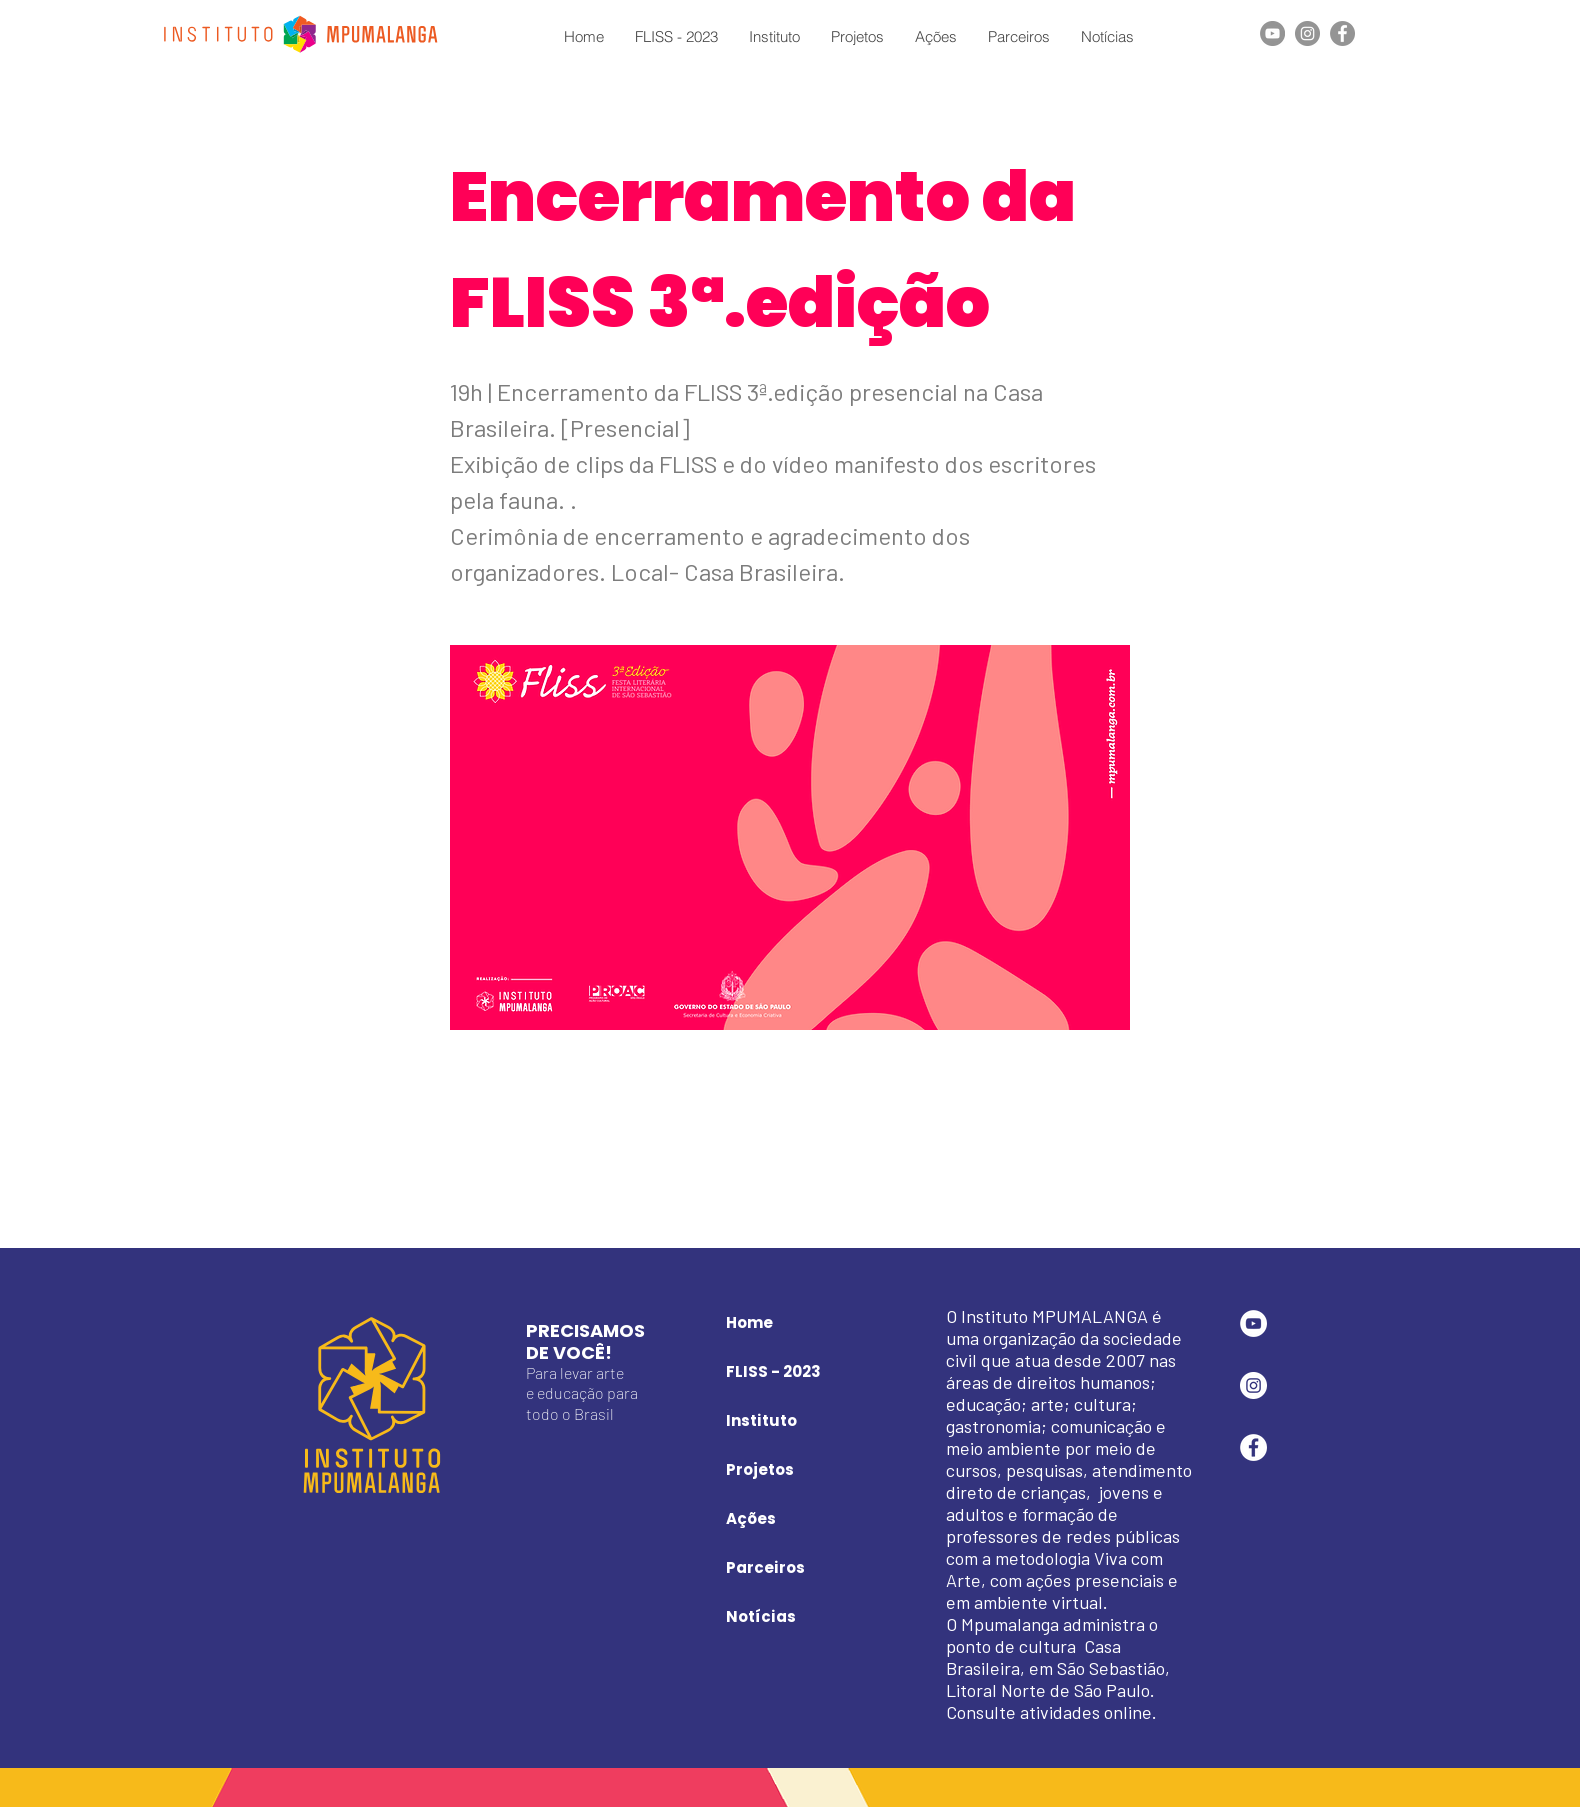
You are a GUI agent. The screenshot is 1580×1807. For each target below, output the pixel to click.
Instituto (761, 1420)
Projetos (760, 1469)
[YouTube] (1272, 33)
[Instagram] (1307, 33)
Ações (751, 1518)
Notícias (761, 1616)
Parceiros (765, 1567)
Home (749, 1322)
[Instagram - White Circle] (1253, 1385)
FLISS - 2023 (773, 1371)
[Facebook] (1342, 33)
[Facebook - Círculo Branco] (1253, 1447)
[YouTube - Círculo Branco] (1253, 1323)
